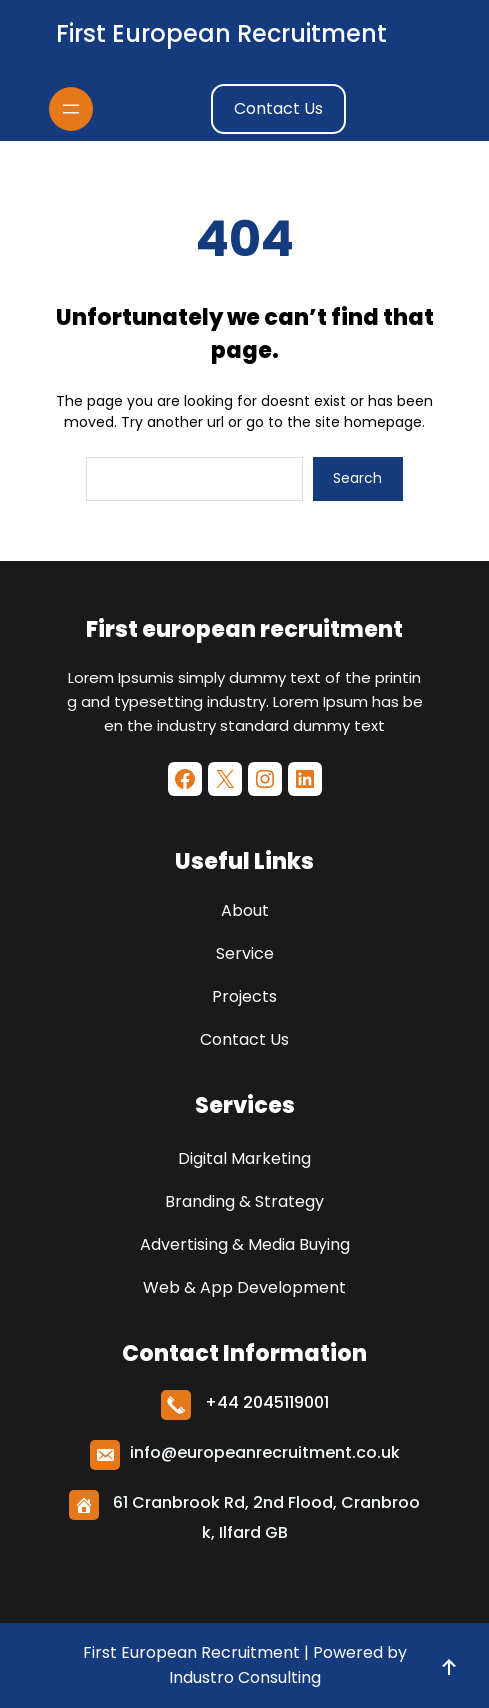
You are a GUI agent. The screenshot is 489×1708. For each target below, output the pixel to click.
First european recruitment (221, 33)
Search (357, 478)
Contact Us (278, 108)
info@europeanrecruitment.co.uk (265, 1452)
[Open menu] (71, 109)
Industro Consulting (245, 1677)
